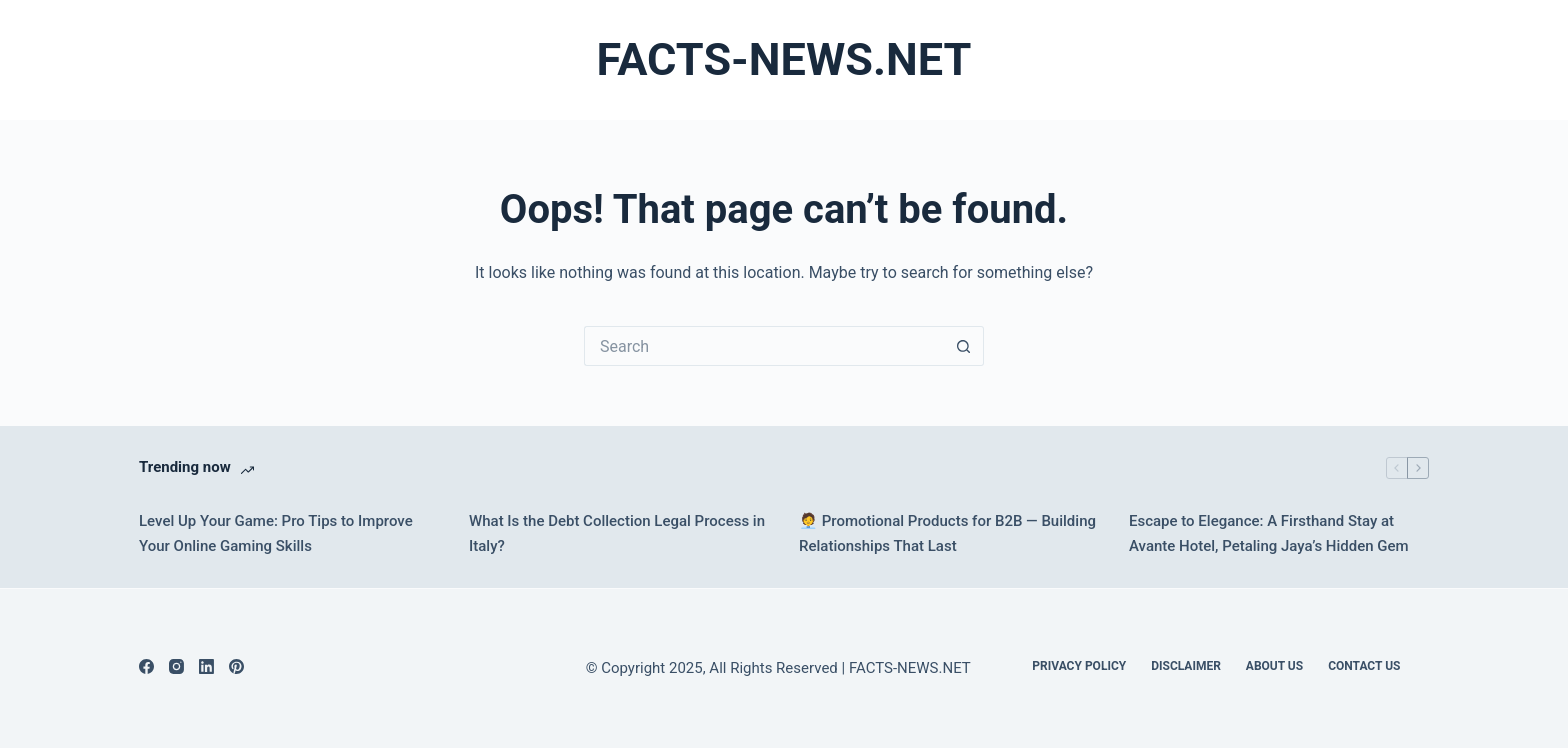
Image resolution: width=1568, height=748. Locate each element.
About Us (1274, 666)
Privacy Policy (1079, 666)
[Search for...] (764, 346)
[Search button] (964, 346)
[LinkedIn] (206, 666)
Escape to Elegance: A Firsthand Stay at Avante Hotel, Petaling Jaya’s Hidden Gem (1269, 533)
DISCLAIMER (1186, 666)
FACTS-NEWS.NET (784, 59)
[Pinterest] (236, 666)
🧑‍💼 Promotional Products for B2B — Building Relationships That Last (947, 533)
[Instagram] (176, 666)
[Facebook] (146, 666)
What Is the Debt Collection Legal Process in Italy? (617, 533)
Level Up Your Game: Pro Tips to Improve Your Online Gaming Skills (276, 533)
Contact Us (1364, 666)
